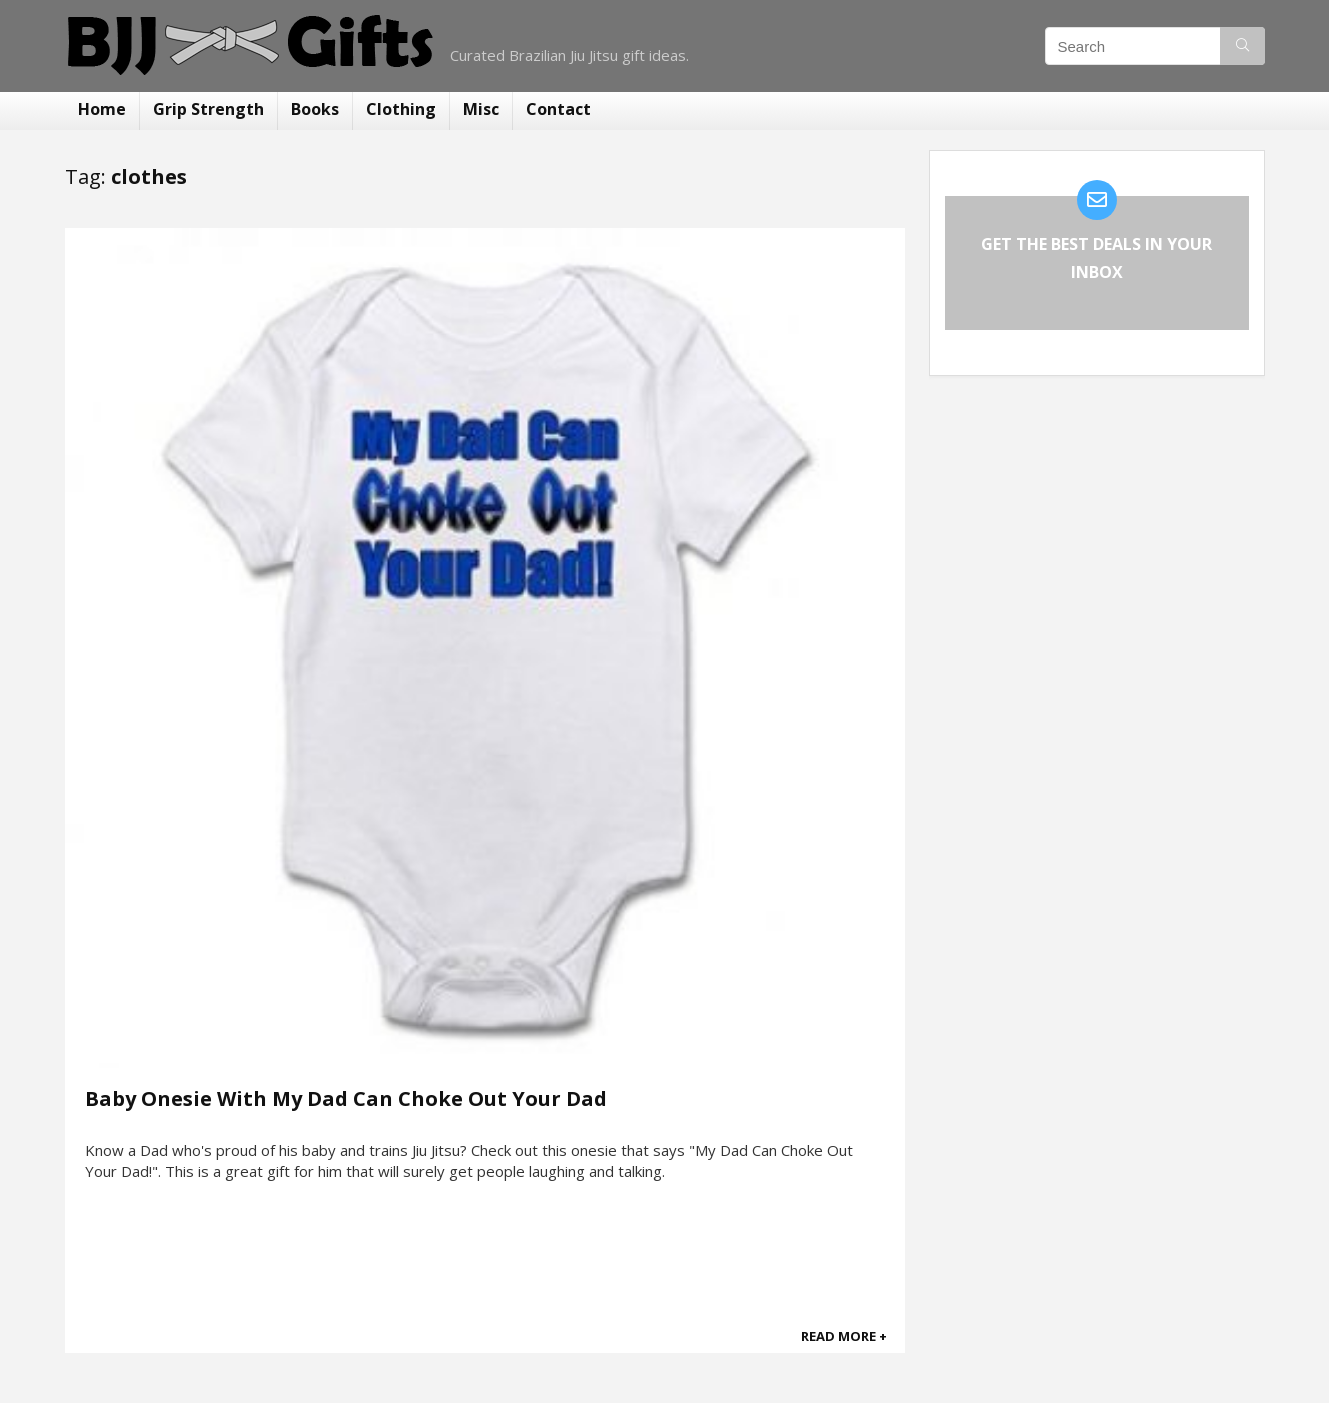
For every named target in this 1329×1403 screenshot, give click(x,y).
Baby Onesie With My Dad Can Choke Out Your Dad (346, 1098)
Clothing (401, 109)
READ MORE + (844, 1336)
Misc (481, 109)
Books (315, 109)
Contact (558, 109)
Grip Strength (208, 109)
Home (102, 109)
